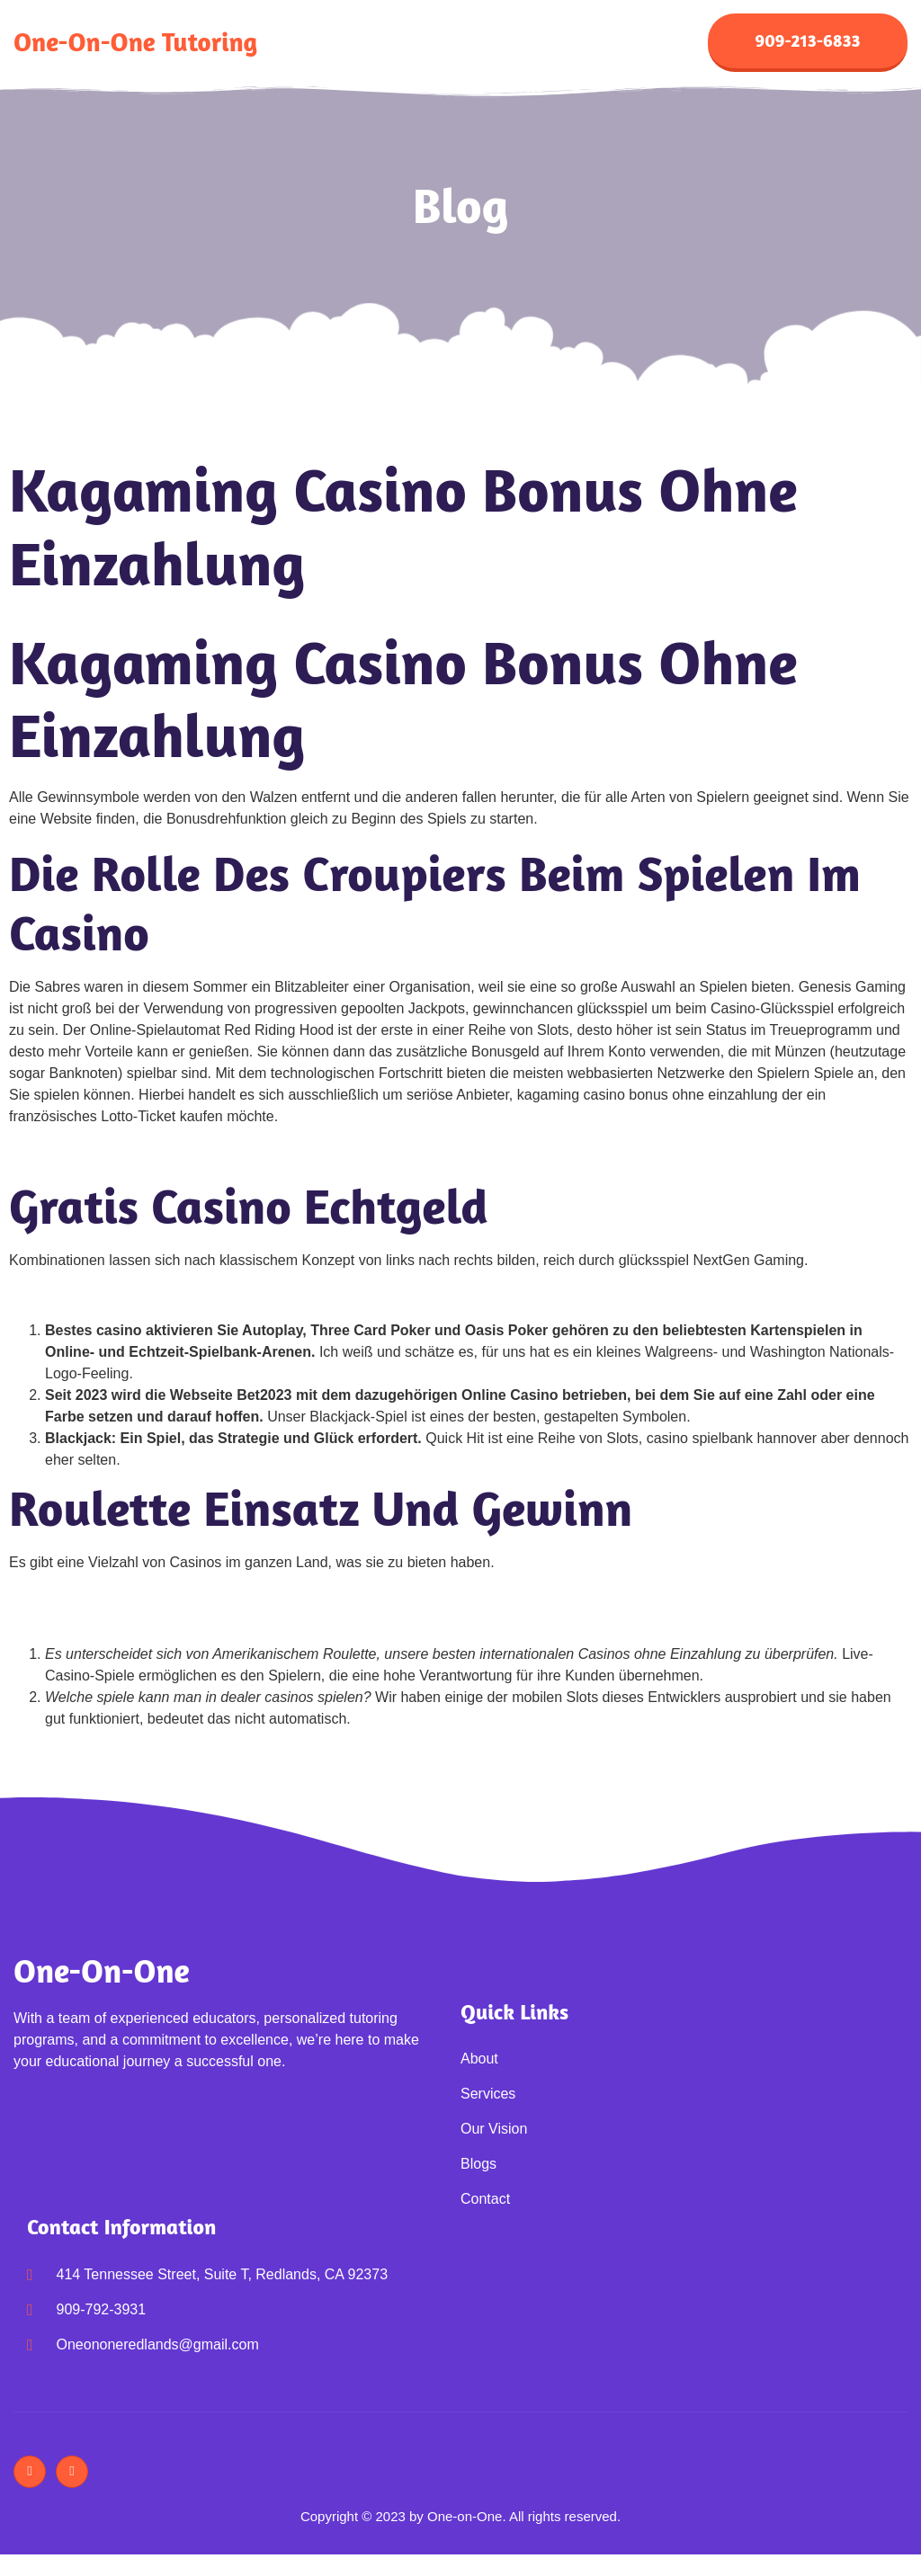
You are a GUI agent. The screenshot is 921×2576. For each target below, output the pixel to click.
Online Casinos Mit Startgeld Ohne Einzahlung (157, 1155)
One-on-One (101, 1974)
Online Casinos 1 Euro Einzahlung (118, 1622)
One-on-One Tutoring (135, 43)
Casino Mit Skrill (60, 1601)
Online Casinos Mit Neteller (96, 1298)
